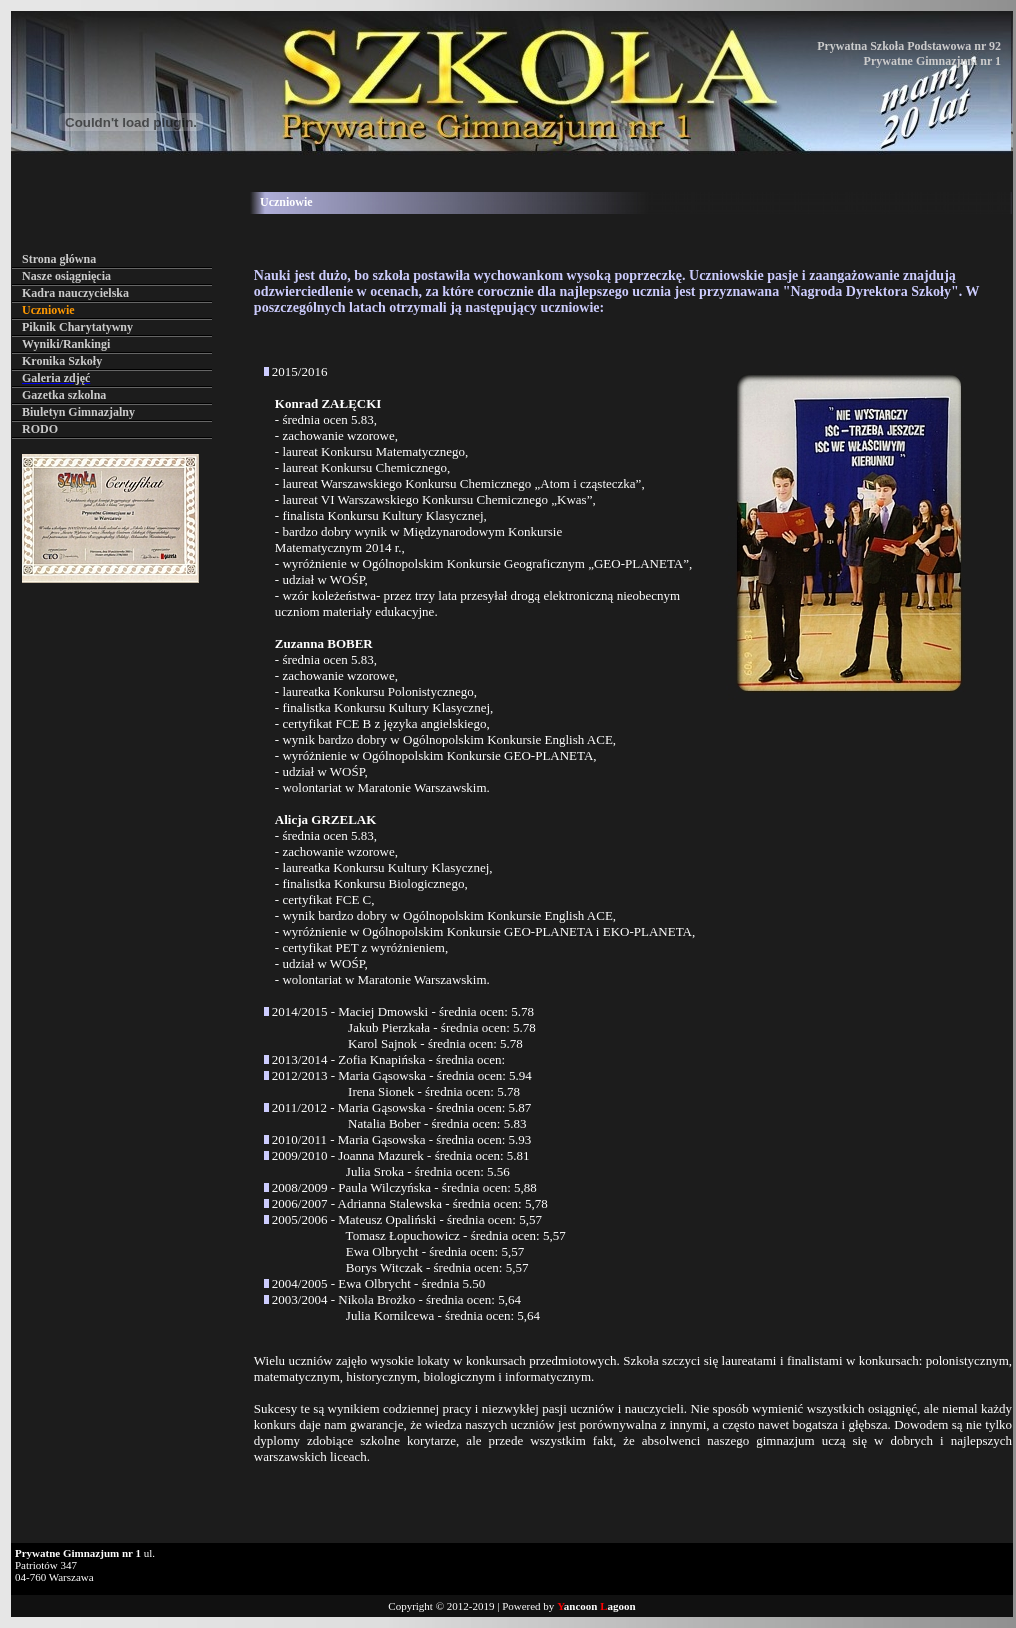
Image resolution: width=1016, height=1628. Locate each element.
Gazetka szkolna (64, 395)
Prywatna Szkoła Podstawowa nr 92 (909, 46)
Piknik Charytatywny (77, 327)
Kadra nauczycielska (75, 293)
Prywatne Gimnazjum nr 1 (932, 61)
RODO (40, 429)
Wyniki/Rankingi (66, 344)
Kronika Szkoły (62, 361)
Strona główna (59, 259)
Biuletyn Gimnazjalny (78, 412)
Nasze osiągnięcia (66, 276)
